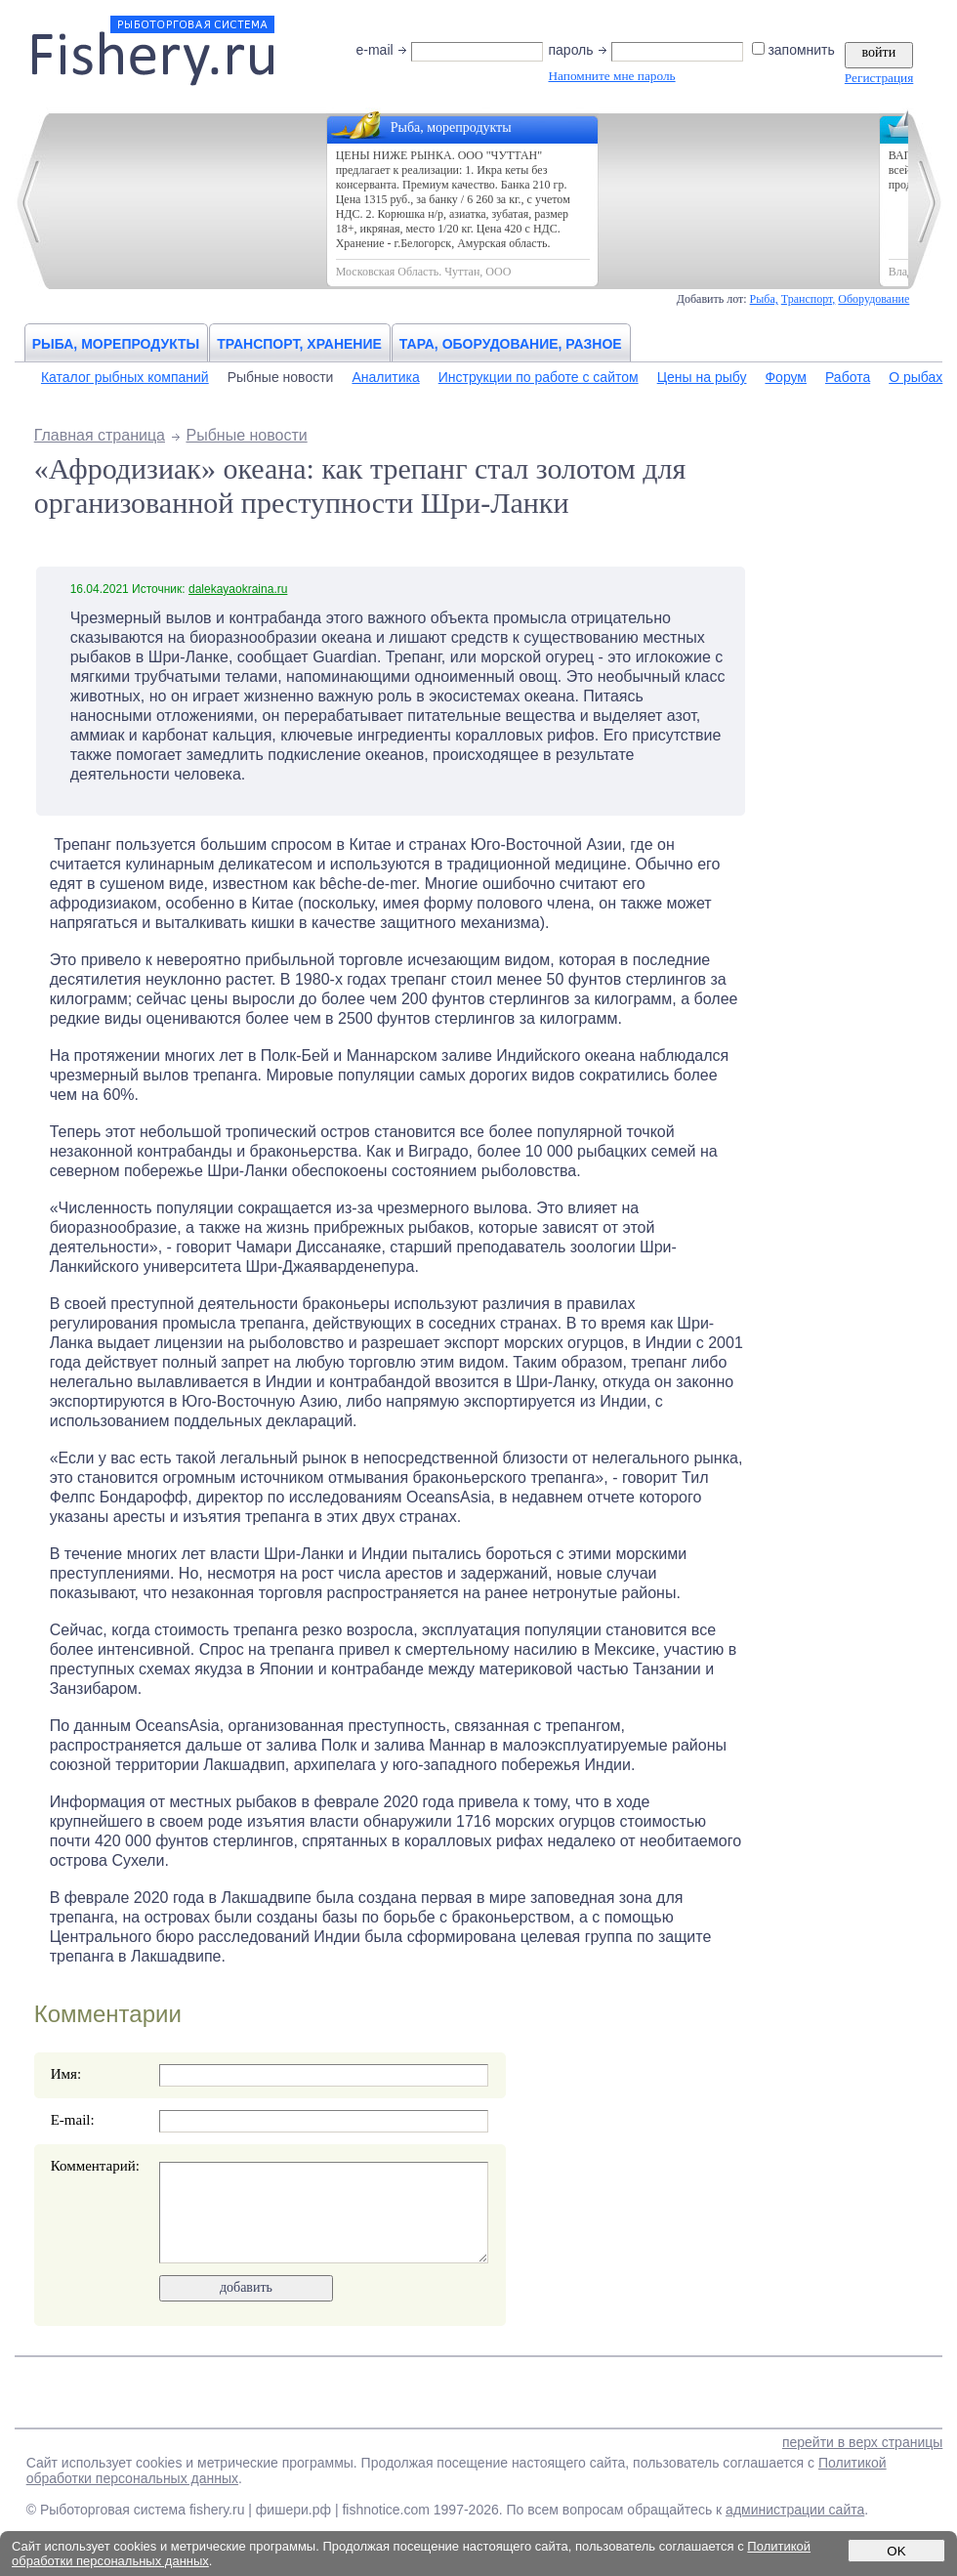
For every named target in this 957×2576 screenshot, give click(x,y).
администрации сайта (795, 2509)
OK (896, 2551)
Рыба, (764, 299)
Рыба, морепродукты (116, 344)
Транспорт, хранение (299, 344)
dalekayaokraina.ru (237, 589)
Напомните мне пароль (611, 75)
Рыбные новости (281, 377)
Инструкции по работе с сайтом (538, 377)
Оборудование (873, 299)
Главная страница (99, 435)
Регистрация (879, 77)
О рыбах (915, 377)
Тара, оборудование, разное (510, 344)
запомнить (794, 50)
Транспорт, (808, 299)
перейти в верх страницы (862, 2442)
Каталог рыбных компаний (125, 377)
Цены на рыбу (702, 377)
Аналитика (385, 377)
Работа (847, 377)
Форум (786, 377)
